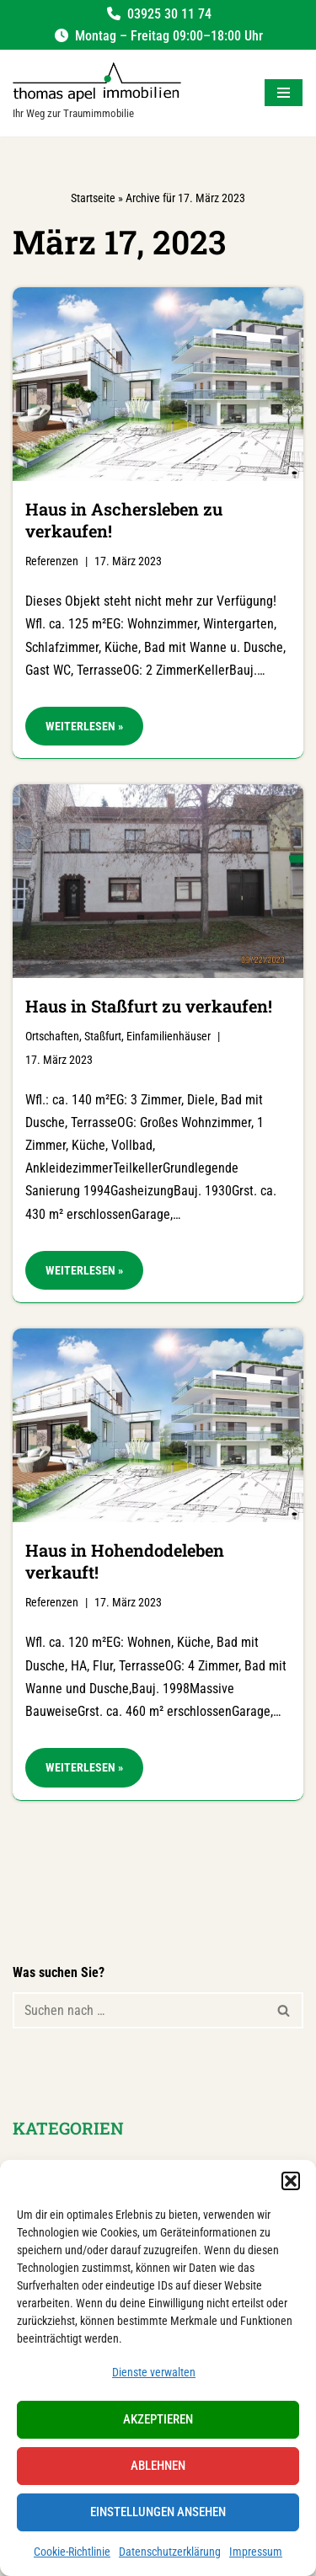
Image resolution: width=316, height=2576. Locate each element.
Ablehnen (158, 2465)
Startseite (93, 198)
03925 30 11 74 (169, 14)
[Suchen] (139, 2010)
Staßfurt (102, 1036)
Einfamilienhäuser (168, 1036)
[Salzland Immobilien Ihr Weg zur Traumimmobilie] (97, 93)
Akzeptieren (158, 2419)
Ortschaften (52, 1036)
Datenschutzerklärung (170, 2551)
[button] (290, 2180)
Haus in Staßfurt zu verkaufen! (148, 1006)
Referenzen (51, 561)
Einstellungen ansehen (158, 2512)
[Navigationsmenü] (283, 92)
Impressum (255, 2551)
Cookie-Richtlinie (72, 2551)
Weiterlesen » (74, 731)
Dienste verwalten (153, 2372)
